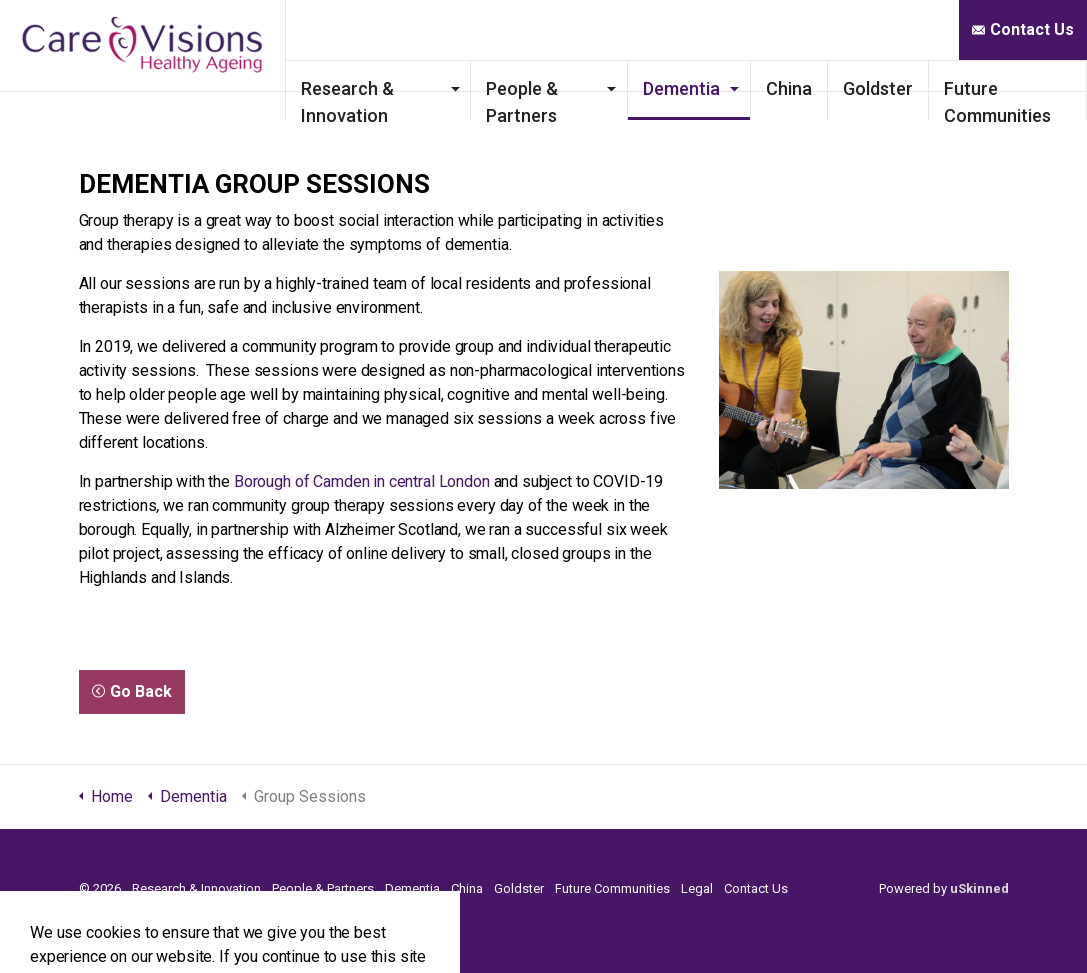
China (809, 88)
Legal (697, 888)
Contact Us (1023, 30)
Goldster (898, 88)
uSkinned (979, 888)
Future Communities (1017, 99)
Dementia (701, 88)
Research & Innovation (435, 99)
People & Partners (574, 99)
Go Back (132, 692)
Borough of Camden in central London (362, 481)
